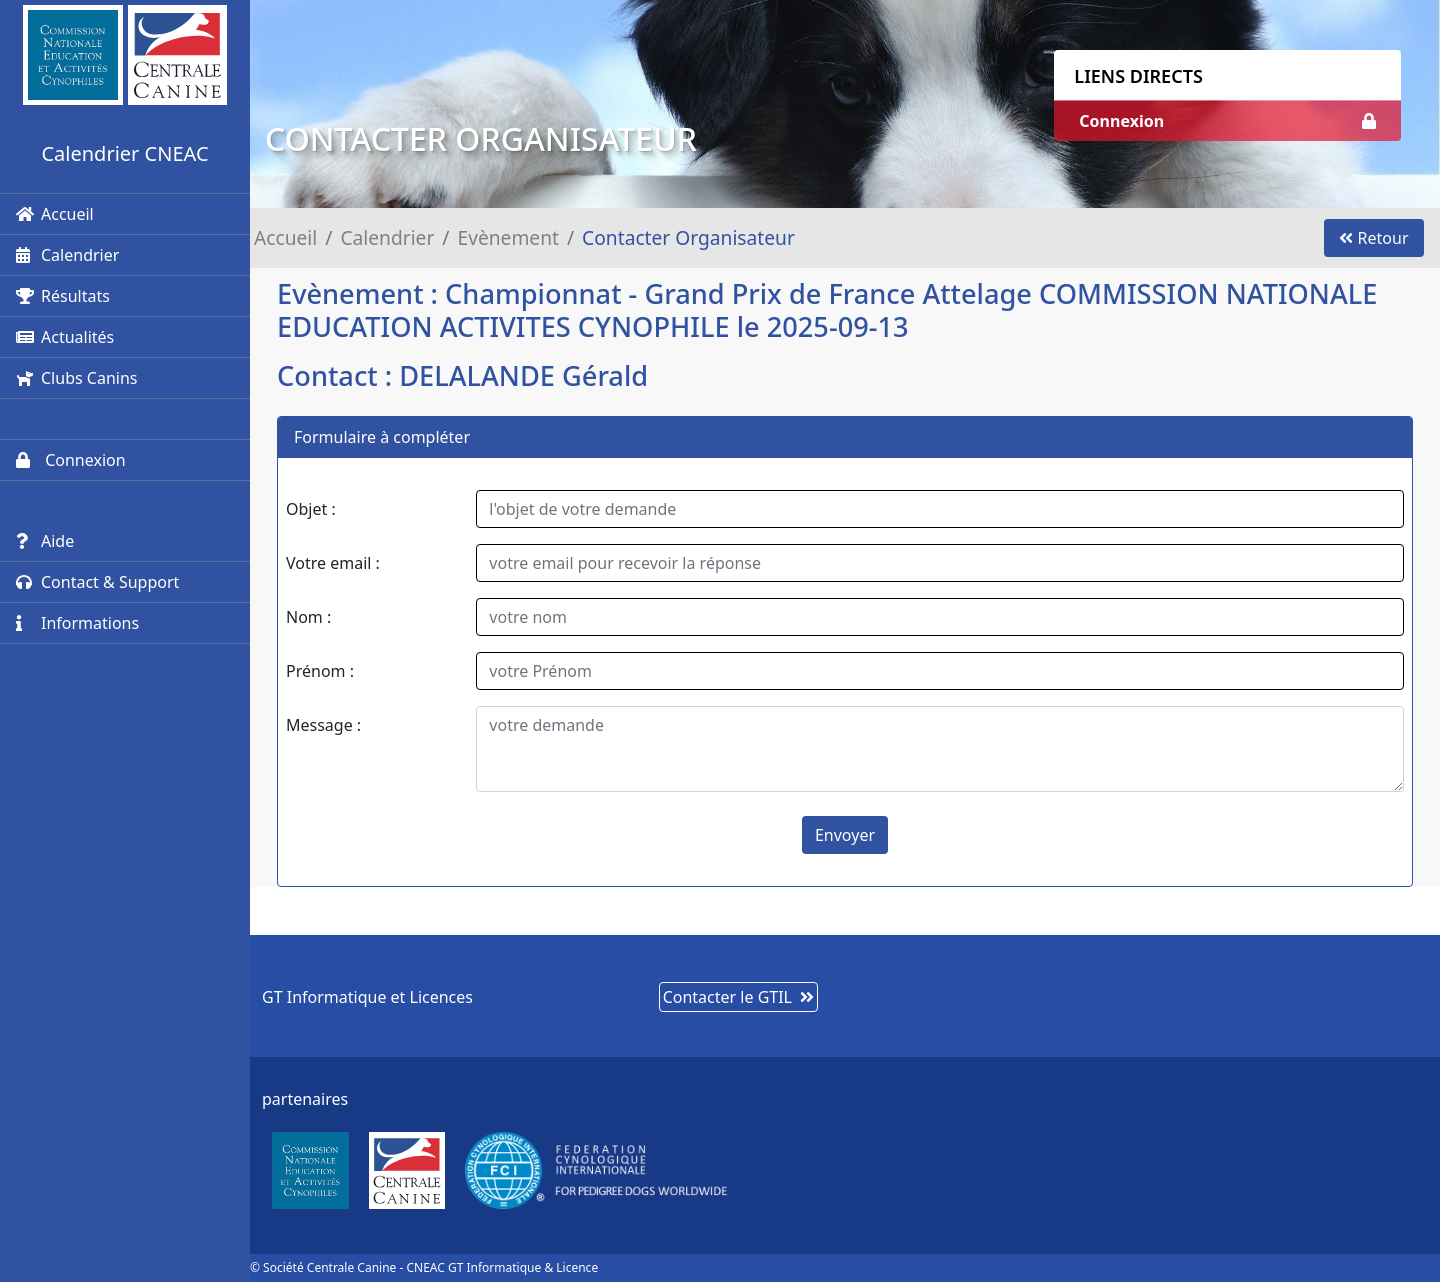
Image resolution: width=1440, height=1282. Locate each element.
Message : (323, 725)
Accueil (55, 214)
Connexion (71, 460)
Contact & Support (97, 582)
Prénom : (320, 671)
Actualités (65, 337)
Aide (45, 541)
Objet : (311, 509)
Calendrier (67, 255)
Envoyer (845, 835)
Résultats (63, 296)
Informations (77, 623)
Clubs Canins (76, 378)
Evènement (508, 237)
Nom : (308, 617)
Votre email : (333, 563)
